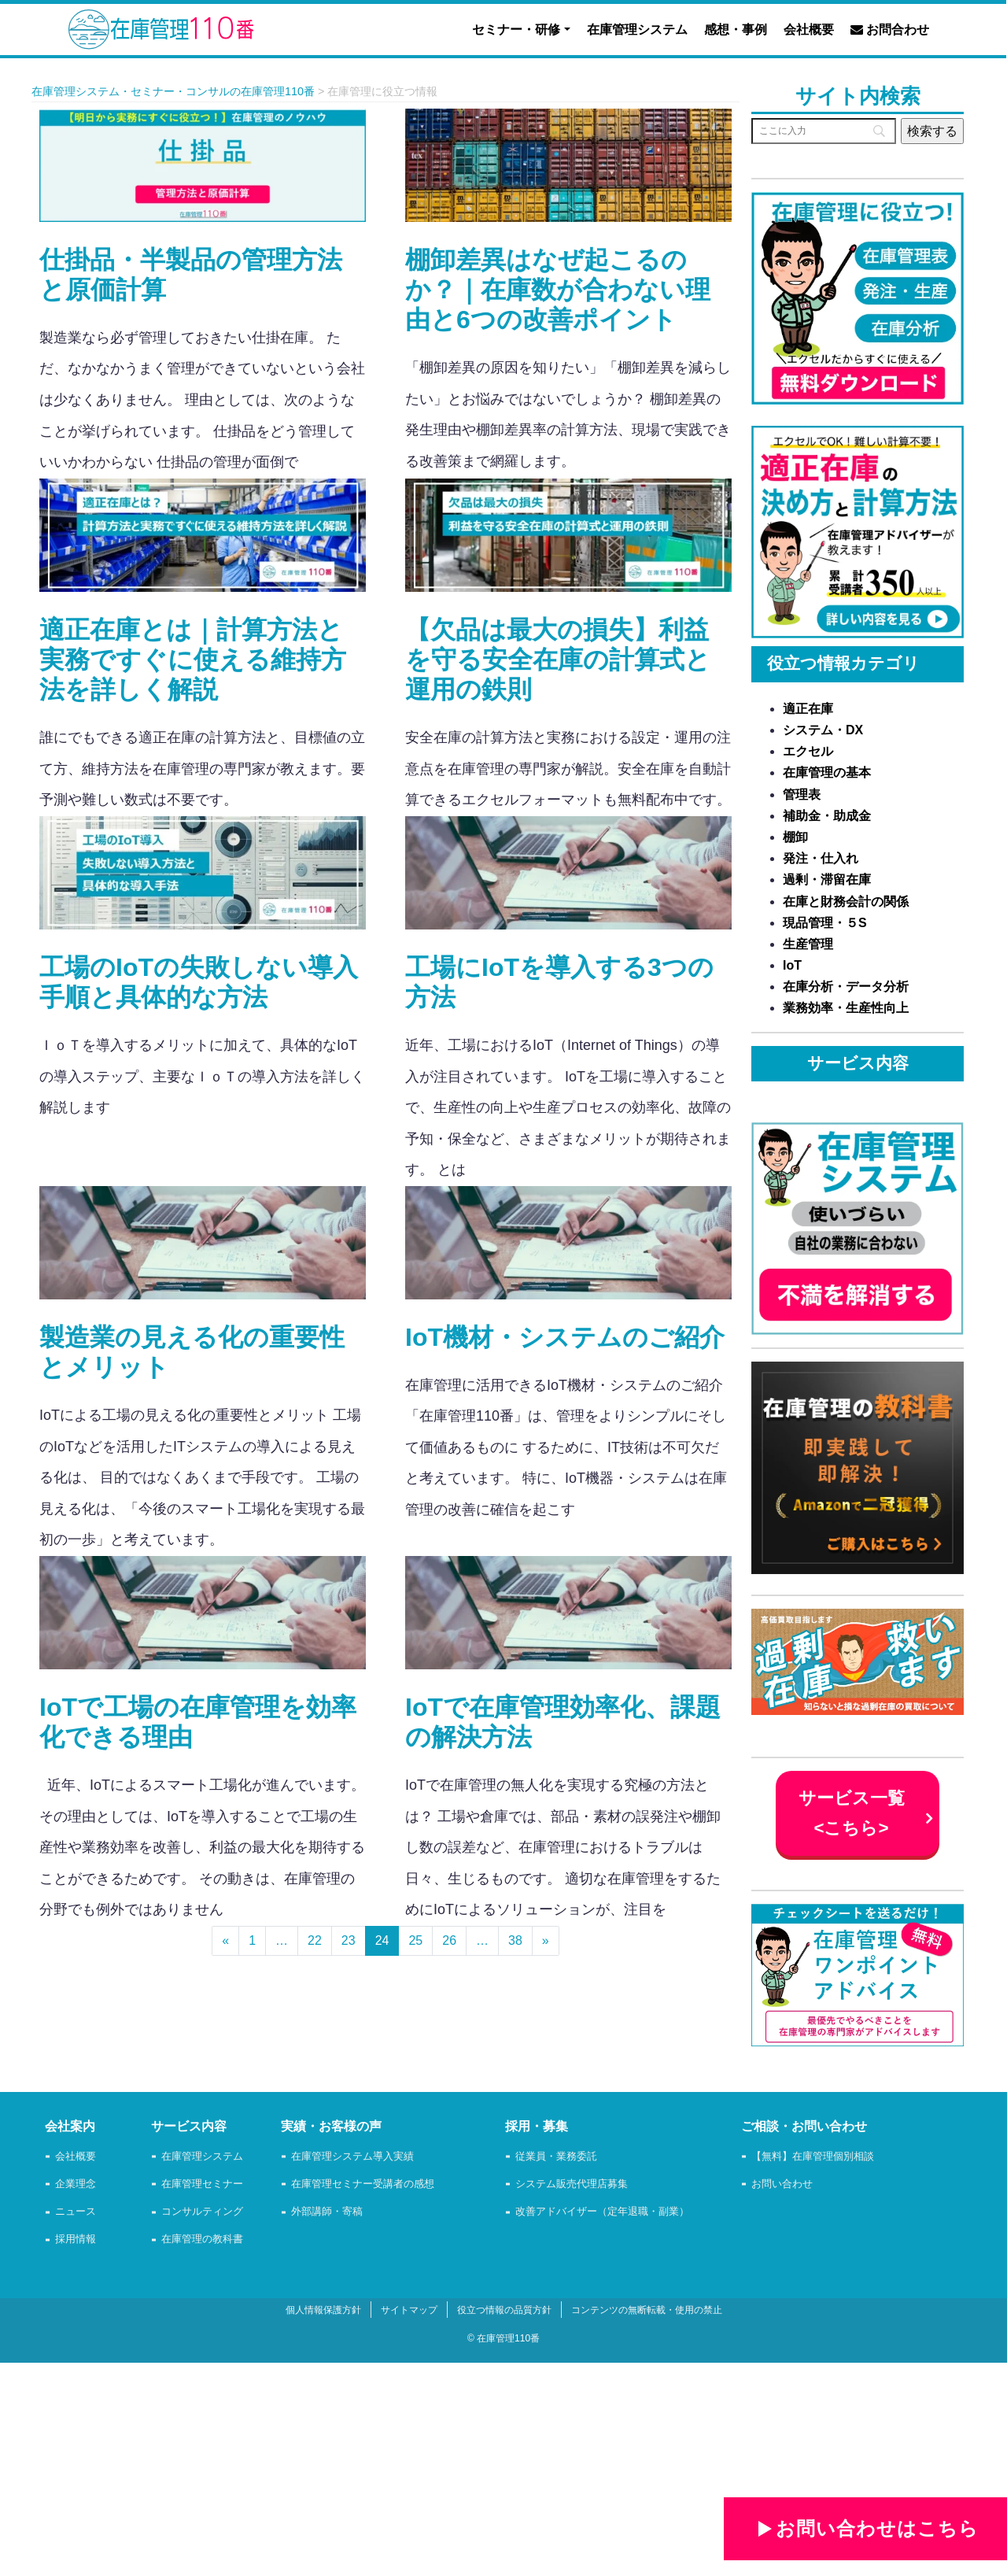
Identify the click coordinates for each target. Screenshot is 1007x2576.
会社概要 (809, 29)
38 (515, 1940)
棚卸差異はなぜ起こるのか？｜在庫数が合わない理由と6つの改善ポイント (557, 290)
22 (315, 1940)
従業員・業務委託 (556, 2157)
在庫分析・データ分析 (846, 986)
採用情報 (75, 2239)
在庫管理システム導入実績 (352, 2157)
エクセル (808, 751)
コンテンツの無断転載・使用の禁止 (646, 2309)
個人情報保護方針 (323, 2309)
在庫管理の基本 (827, 772)
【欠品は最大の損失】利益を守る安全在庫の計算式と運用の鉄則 (557, 659)
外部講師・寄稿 (327, 2212)
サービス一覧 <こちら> (852, 1813)
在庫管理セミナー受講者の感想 (362, 2184)
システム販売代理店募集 (571, 2184)
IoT (792, 965)
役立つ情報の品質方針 (504, 2309)
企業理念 (75, 2184)
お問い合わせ (782, 2184)
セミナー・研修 (516, 29)
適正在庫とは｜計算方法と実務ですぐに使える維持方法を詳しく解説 (192, 659)
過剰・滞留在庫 (827, 879)
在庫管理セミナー (202, 2184)
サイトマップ (409, 2309)
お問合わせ (889, 29)
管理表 (802, 794)
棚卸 (795, 837)
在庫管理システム (637, 29)
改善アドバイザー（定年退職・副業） (602, 2212)
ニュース (75, 2212)
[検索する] (932, 131)
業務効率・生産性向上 (846, 1008)
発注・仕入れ (820, 858)
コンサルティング (202, 2212)
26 (449, 1940)
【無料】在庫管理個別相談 (812, 2157)
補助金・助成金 (827, 815)
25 (415, 1940)
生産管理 (808, 944)
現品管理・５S (825, 923)
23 (348, 1940)
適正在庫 (808, 708)
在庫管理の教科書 (202, 2239)
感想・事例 (735, 29)
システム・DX (823, 730)
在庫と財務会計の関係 (846, 901)
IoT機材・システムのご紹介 (565, 1337)
